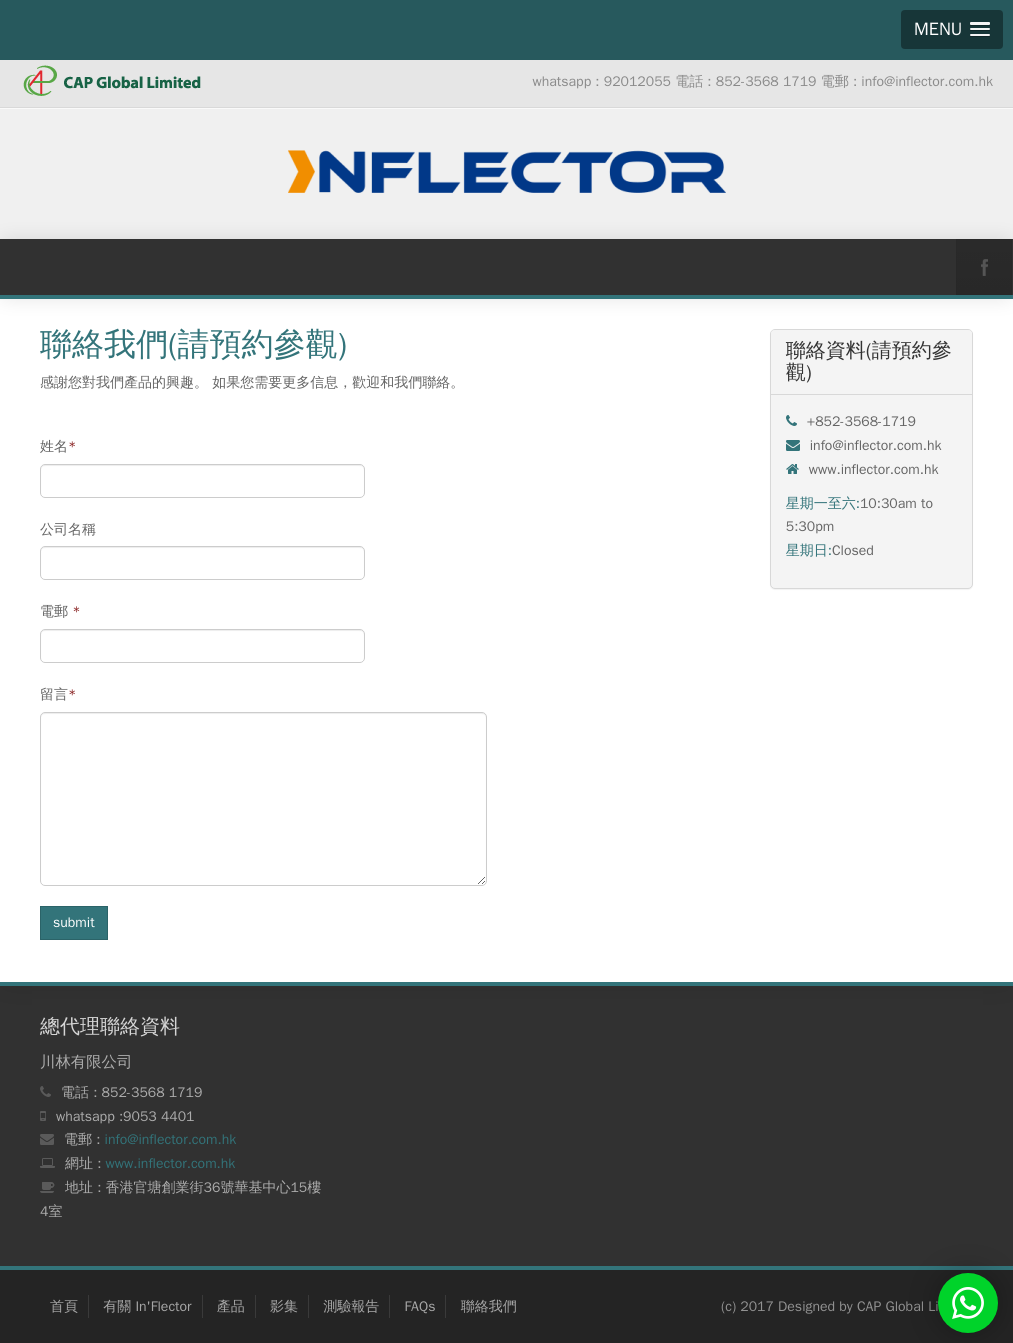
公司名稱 (68, 529)
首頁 (64, 1306)
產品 (231, 1306)
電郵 (60, 611)
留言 (58, 694)
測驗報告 (351, 1306)
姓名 (58, 446)
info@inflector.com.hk (171, 1139)
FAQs (419, 1306)
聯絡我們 (489, 1306)
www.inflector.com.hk (171, 1163)
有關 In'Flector (147, 1306)
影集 (284, 1306)
